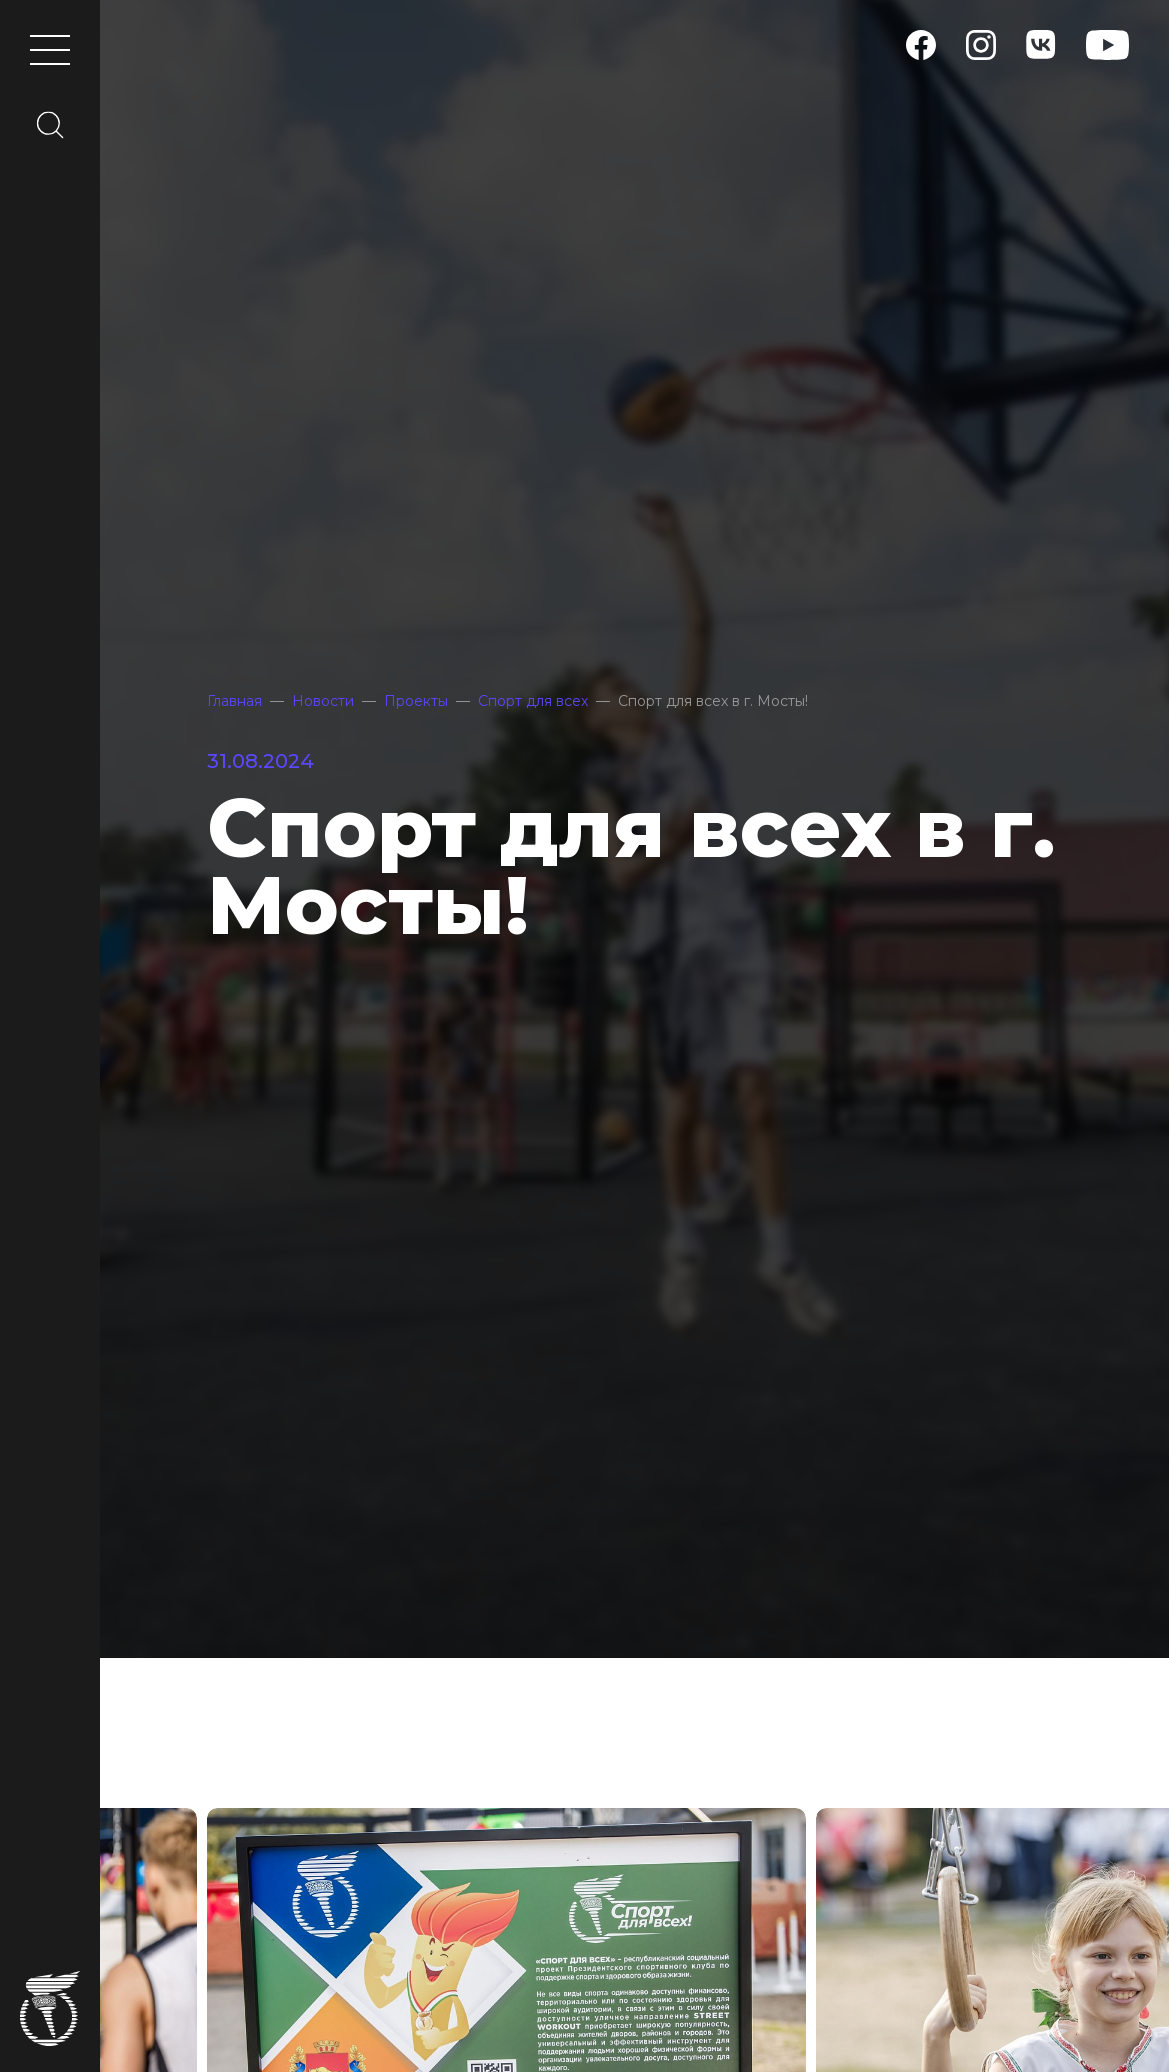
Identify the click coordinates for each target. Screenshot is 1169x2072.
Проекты (416, 701)
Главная (234, 701)
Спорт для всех (533, 701)
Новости (323, 701)
